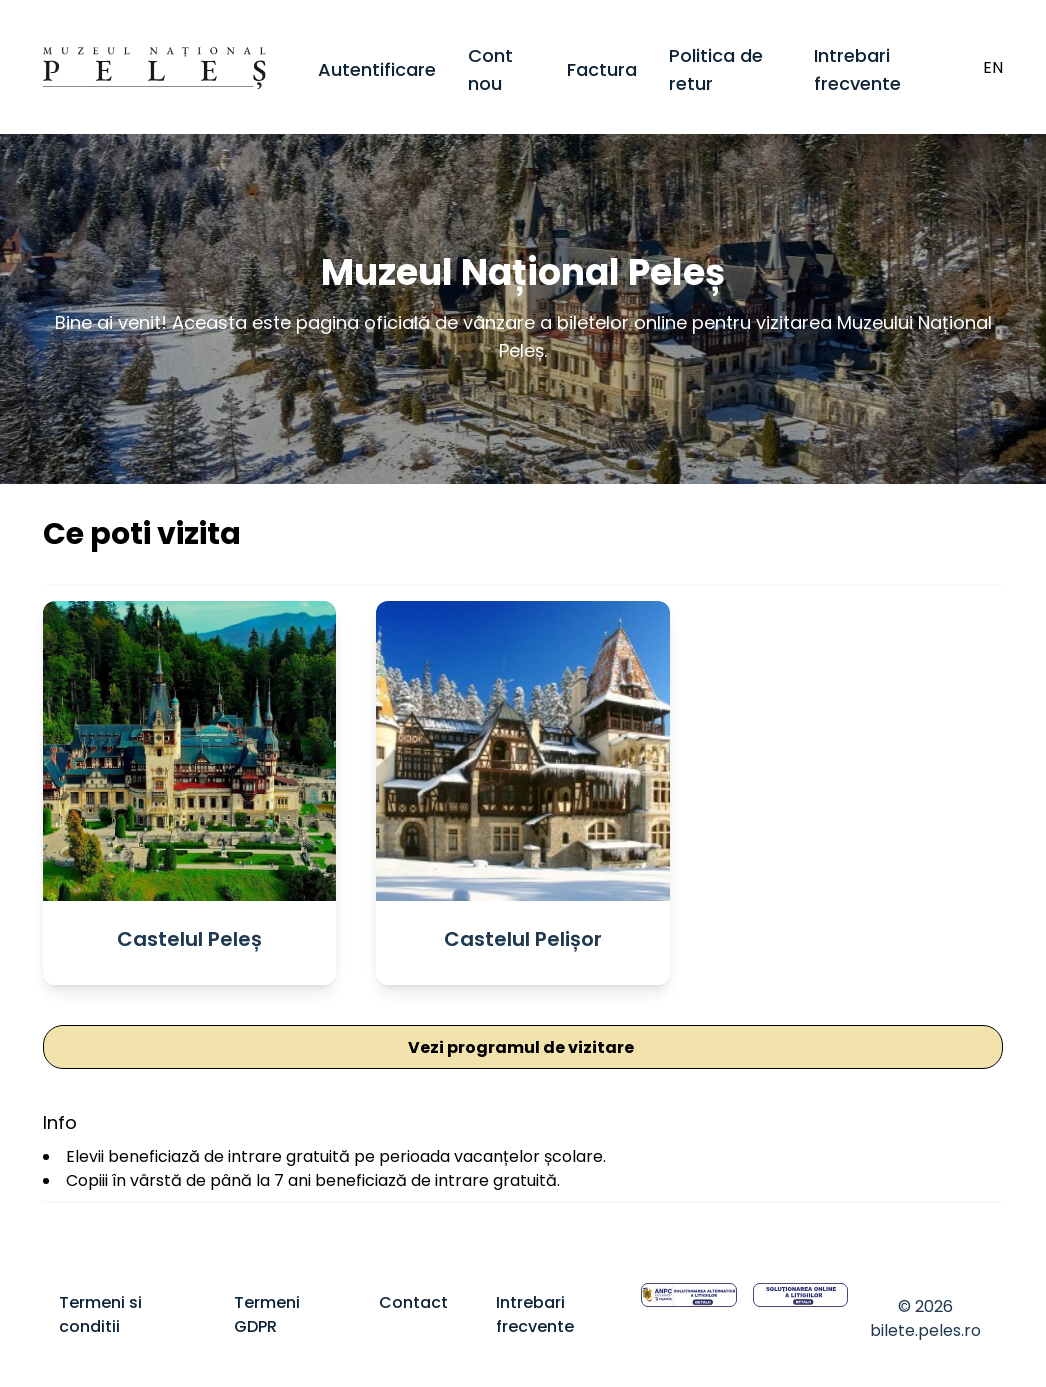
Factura (602, 69)
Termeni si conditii (100, 1314)
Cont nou (490, 69)
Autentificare (377, 69)
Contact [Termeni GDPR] (413, 1302)
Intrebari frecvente (857, 69)
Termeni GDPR (267, 1314)
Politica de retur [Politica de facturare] (716, 69)
